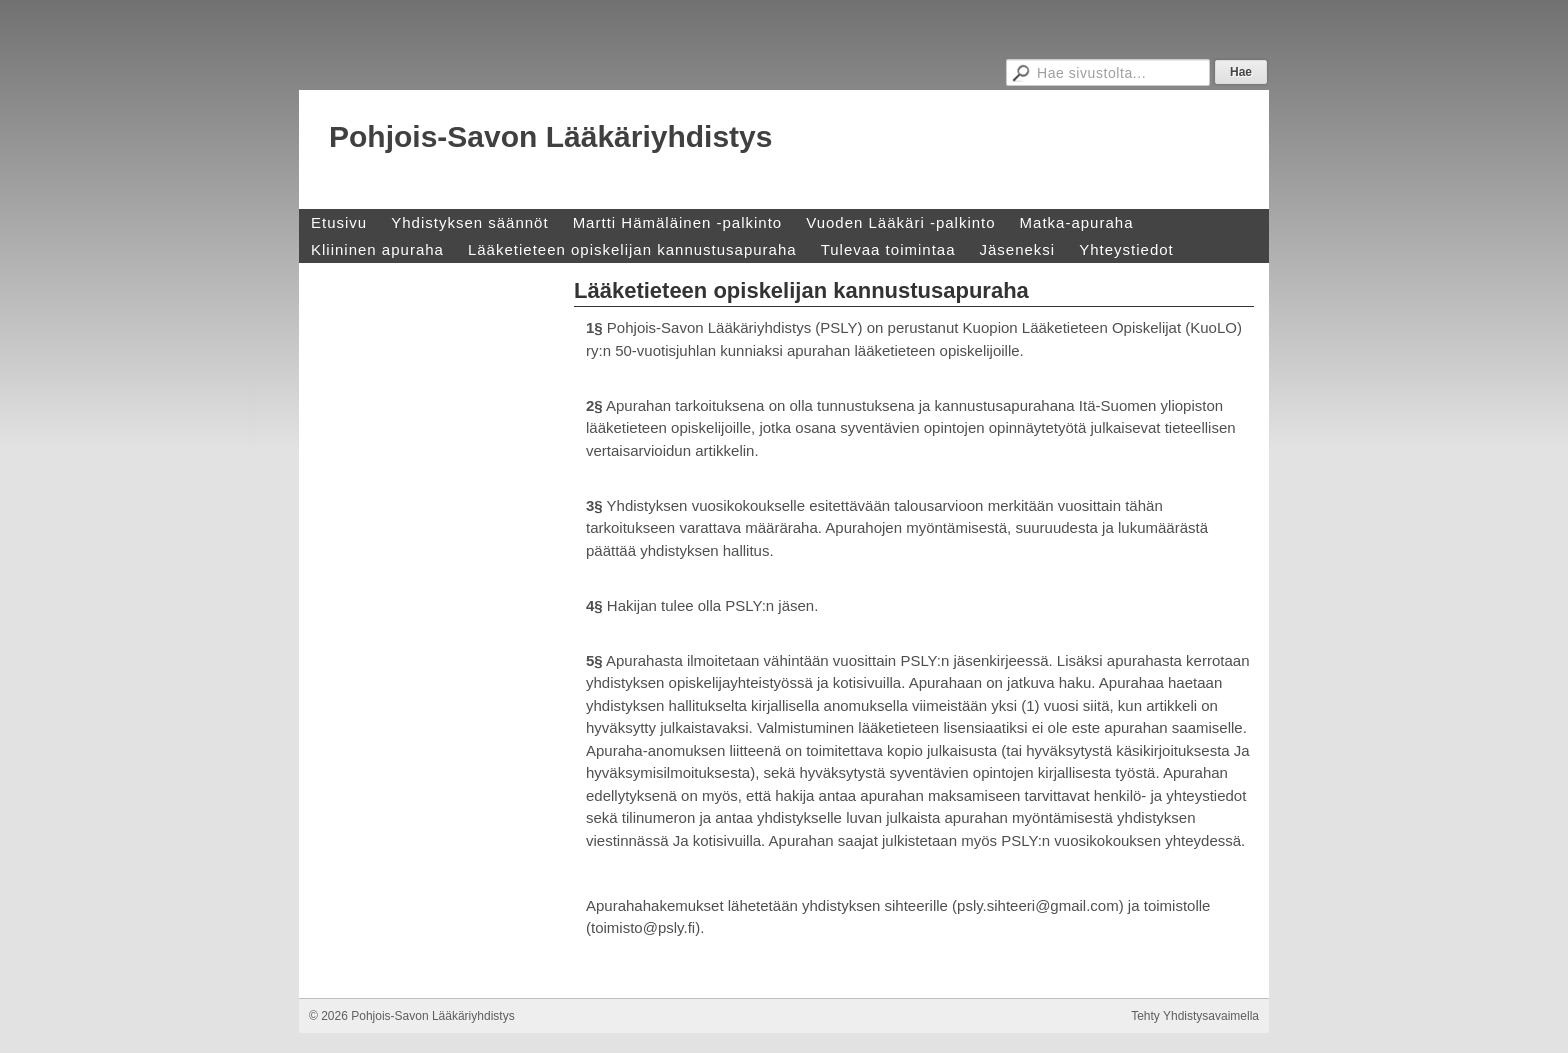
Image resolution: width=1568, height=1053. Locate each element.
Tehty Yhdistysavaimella (1195, 1016)
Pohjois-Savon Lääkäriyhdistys (550, 136)
